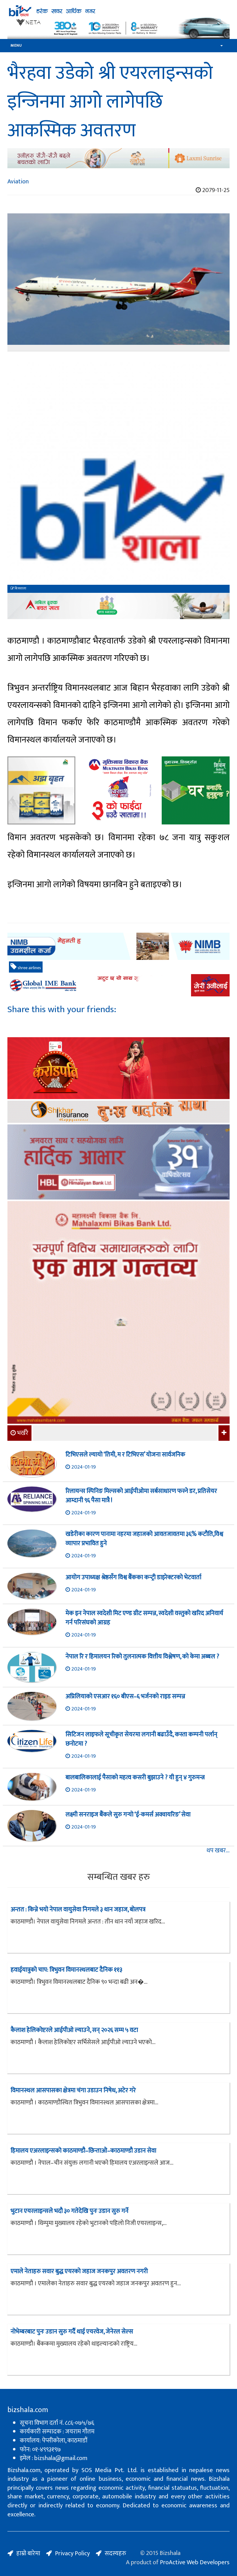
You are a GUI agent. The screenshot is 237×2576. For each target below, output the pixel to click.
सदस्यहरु (115, 2553)
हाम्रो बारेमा (28, 2553)
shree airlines (25, 967)
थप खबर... (218, 1850)
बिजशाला (18, 588)
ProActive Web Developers (195, 2562)
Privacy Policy (72, 2553)
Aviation (18, 181)
